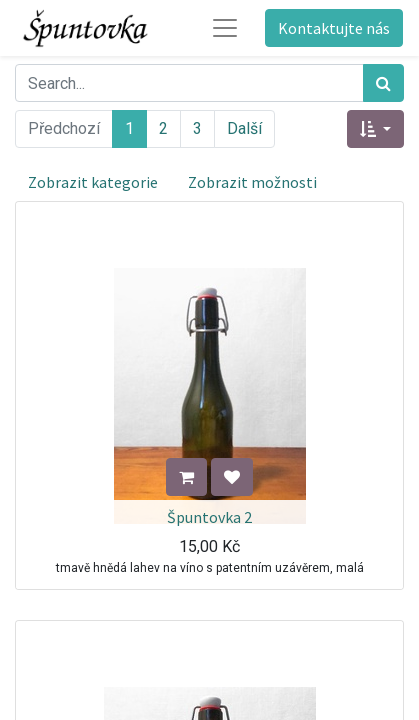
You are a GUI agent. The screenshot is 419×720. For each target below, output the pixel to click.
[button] (375, 129)
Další (244, 128)
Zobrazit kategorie (93, 182)
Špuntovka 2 (209, 517)
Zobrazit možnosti (252, 182)
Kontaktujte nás (334, 28)
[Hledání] (383, 83)
